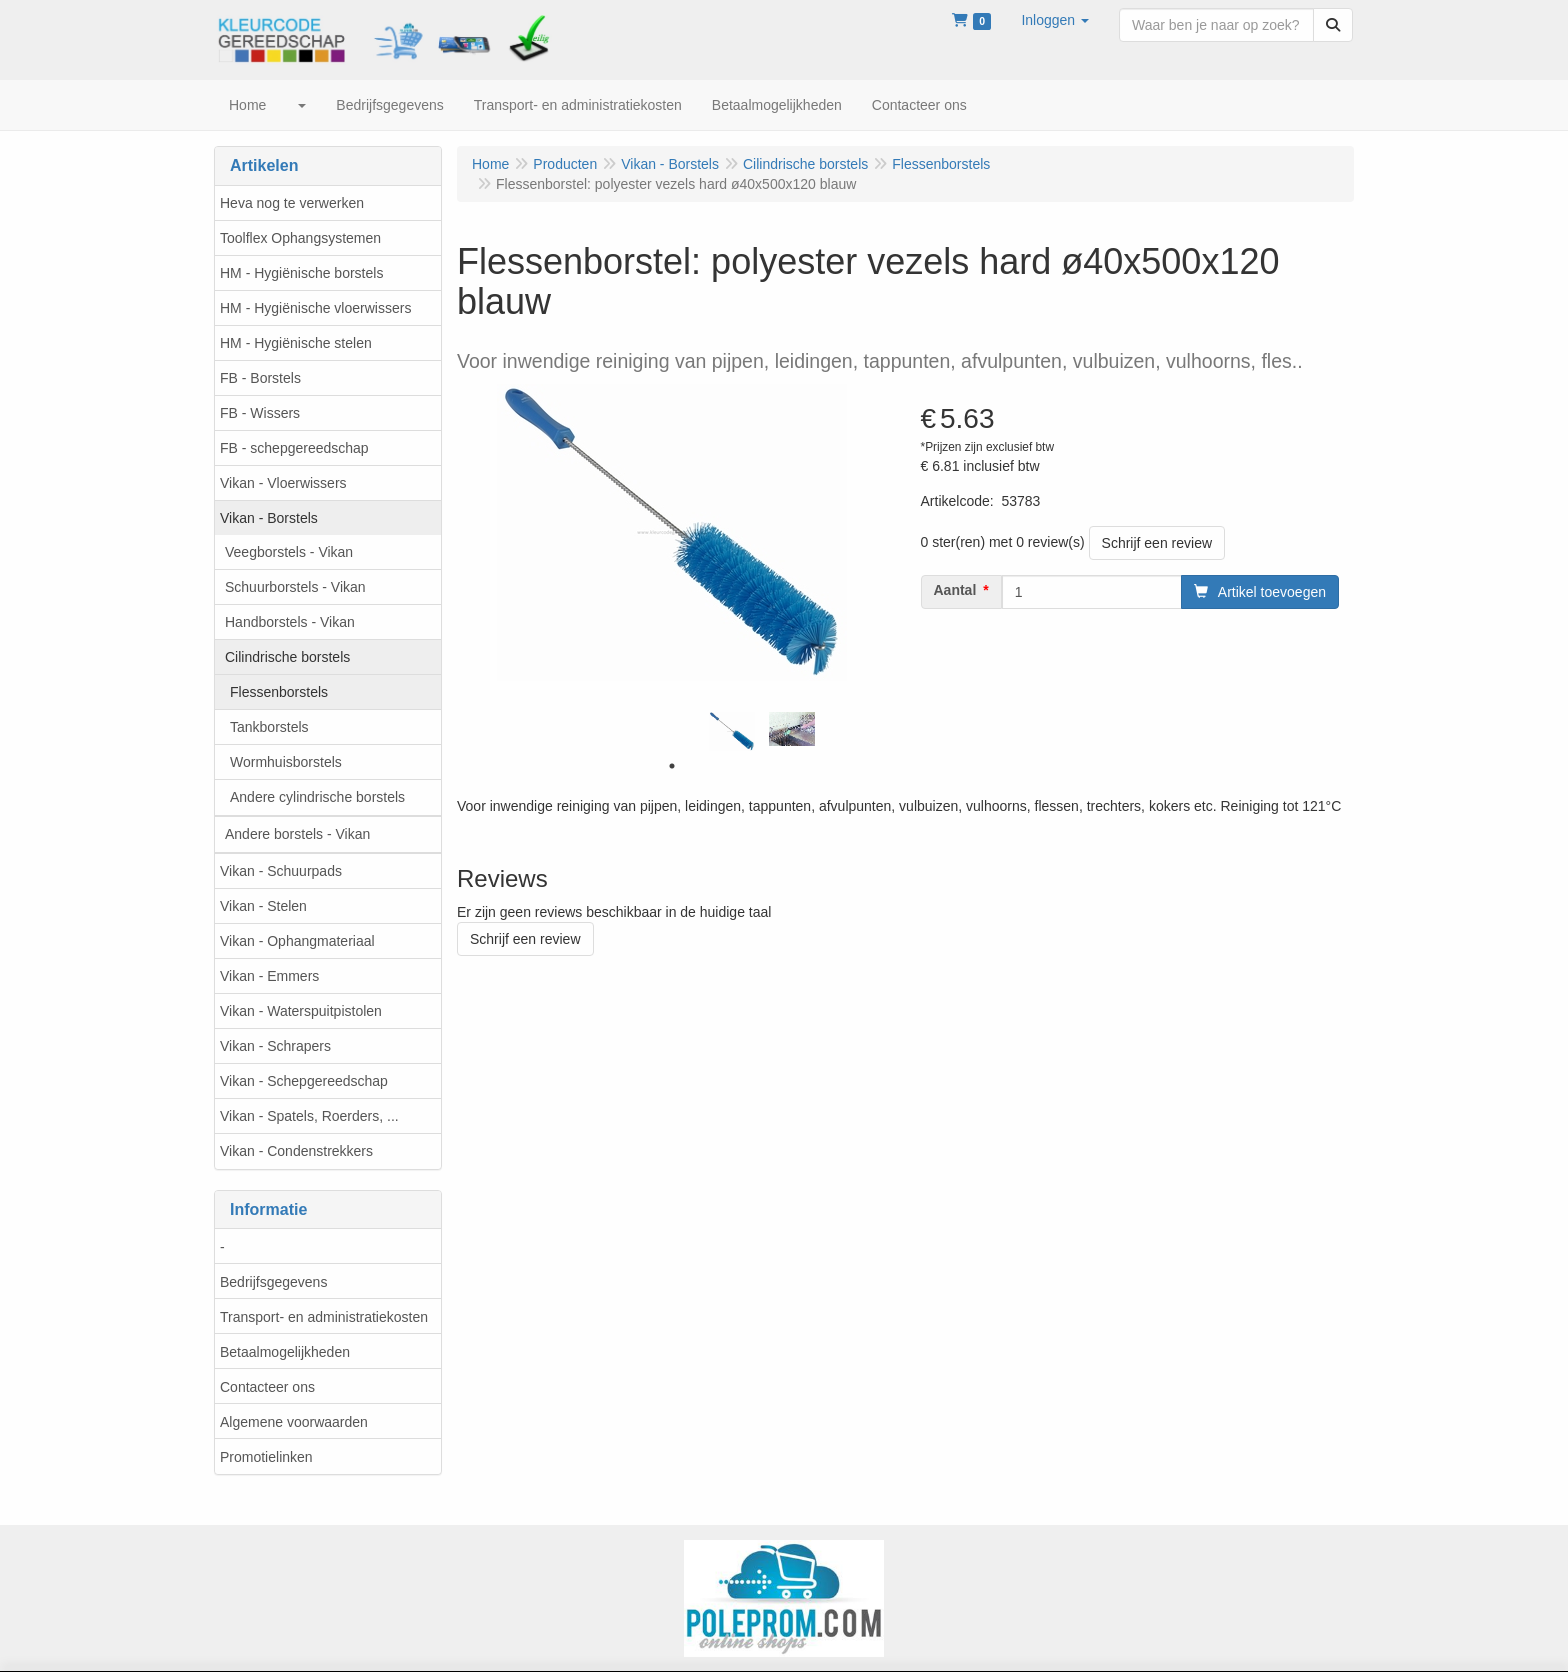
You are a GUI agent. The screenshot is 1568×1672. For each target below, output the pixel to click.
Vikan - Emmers (269, 976)
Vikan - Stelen (263, 906)
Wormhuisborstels (286, 762)
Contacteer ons (267, 1387)
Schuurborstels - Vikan (295, 587)
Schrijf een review (1157, 543)
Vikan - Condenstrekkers (296, 1151)
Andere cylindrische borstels (317, 797)
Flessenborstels (279, 692)
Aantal (955, 590)
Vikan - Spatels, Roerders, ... (309, 1116)
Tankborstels (269, 727)
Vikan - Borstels (269, 518)
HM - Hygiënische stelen (296, 343)
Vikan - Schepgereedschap (304, 1081)
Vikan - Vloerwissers (283, 483)
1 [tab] (672, 766)
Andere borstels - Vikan (297, 834)
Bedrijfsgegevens (273, 1282)
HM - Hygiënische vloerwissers (315, 308)
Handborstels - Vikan (290, 622)
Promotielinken (266, 1457)
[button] (1055, 20)
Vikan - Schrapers (275, 1046)
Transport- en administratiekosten (324, 1317)
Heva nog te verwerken (292, 203)
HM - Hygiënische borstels (301, 273)
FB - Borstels (260, 378)
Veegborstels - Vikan (289, 552)
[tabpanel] (732, 731)
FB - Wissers (260, 413)
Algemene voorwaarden (294, 1422)
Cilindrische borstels (287, 657)
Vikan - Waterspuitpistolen (301, 1011)
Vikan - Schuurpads (281, 871)
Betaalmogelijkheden (285, 1352)
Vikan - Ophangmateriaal (297, 941)
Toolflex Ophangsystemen (300, 238)
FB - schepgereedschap (294, 448)
